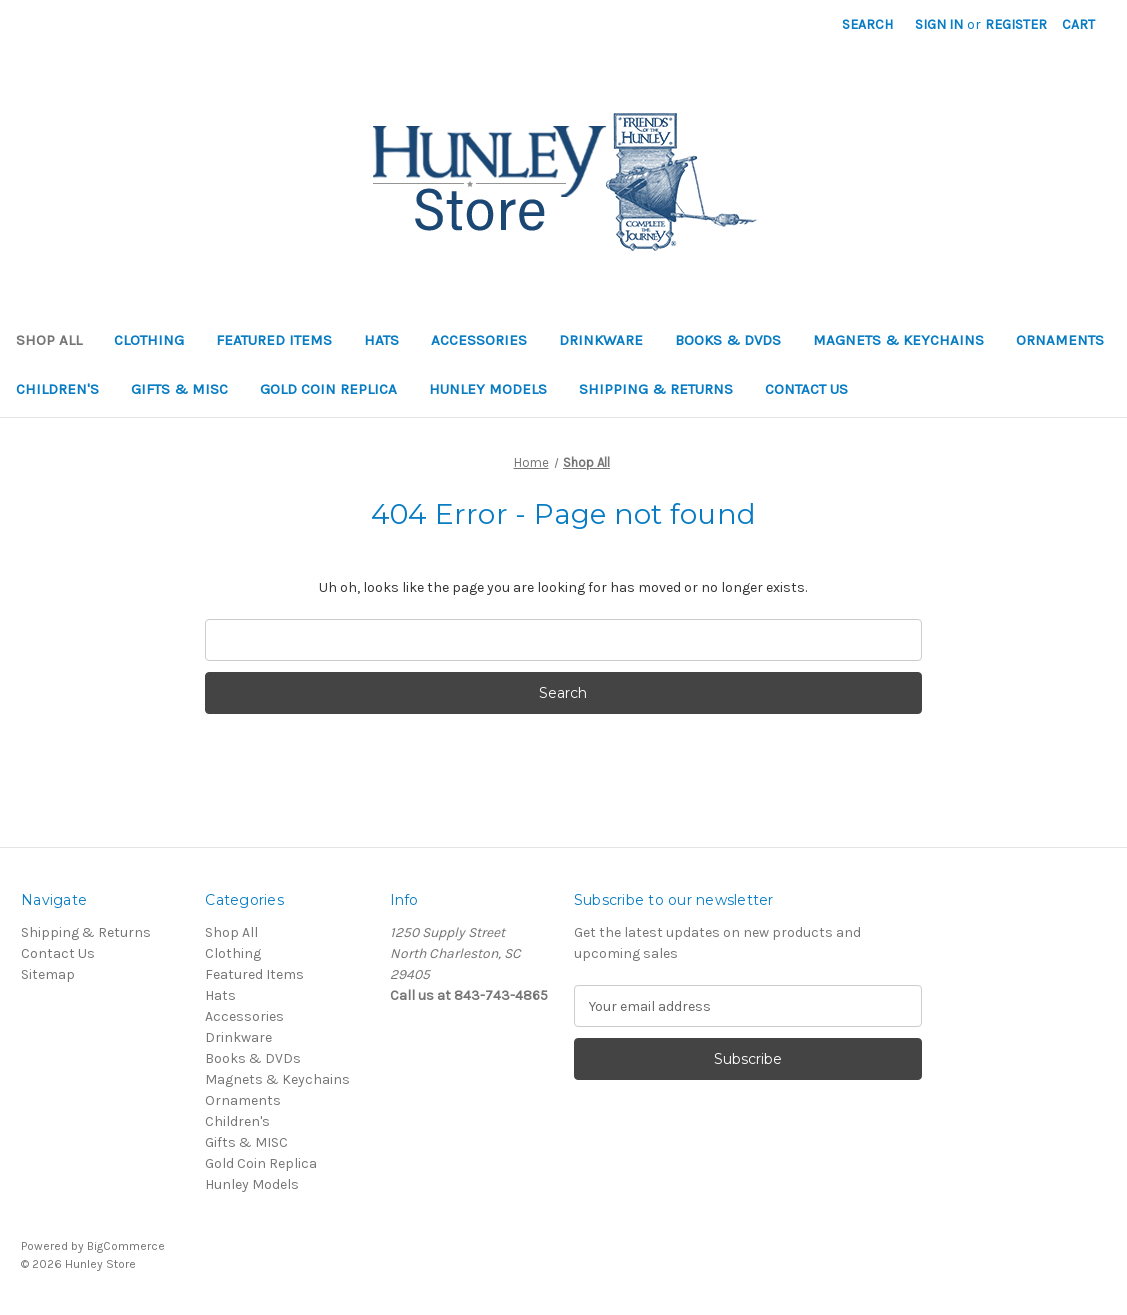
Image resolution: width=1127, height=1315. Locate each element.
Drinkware (601, 340)
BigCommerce (126, 1246)
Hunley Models (488, 389)
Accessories (479, 340)
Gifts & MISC (179, 389)
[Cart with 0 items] (1078, 24)
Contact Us (806, 389)
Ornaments (1060, 340)
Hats (381, 340)
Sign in (939, 24)
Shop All (49, 340)
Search (867, 24)
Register (1016, 24)
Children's (57, 389)
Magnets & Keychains (898, 340)
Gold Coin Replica (328, 389)
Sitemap (48, 974)
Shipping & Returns (656, 389)
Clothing (149, 340)
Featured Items (274, 340)
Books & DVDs (728, 340)
